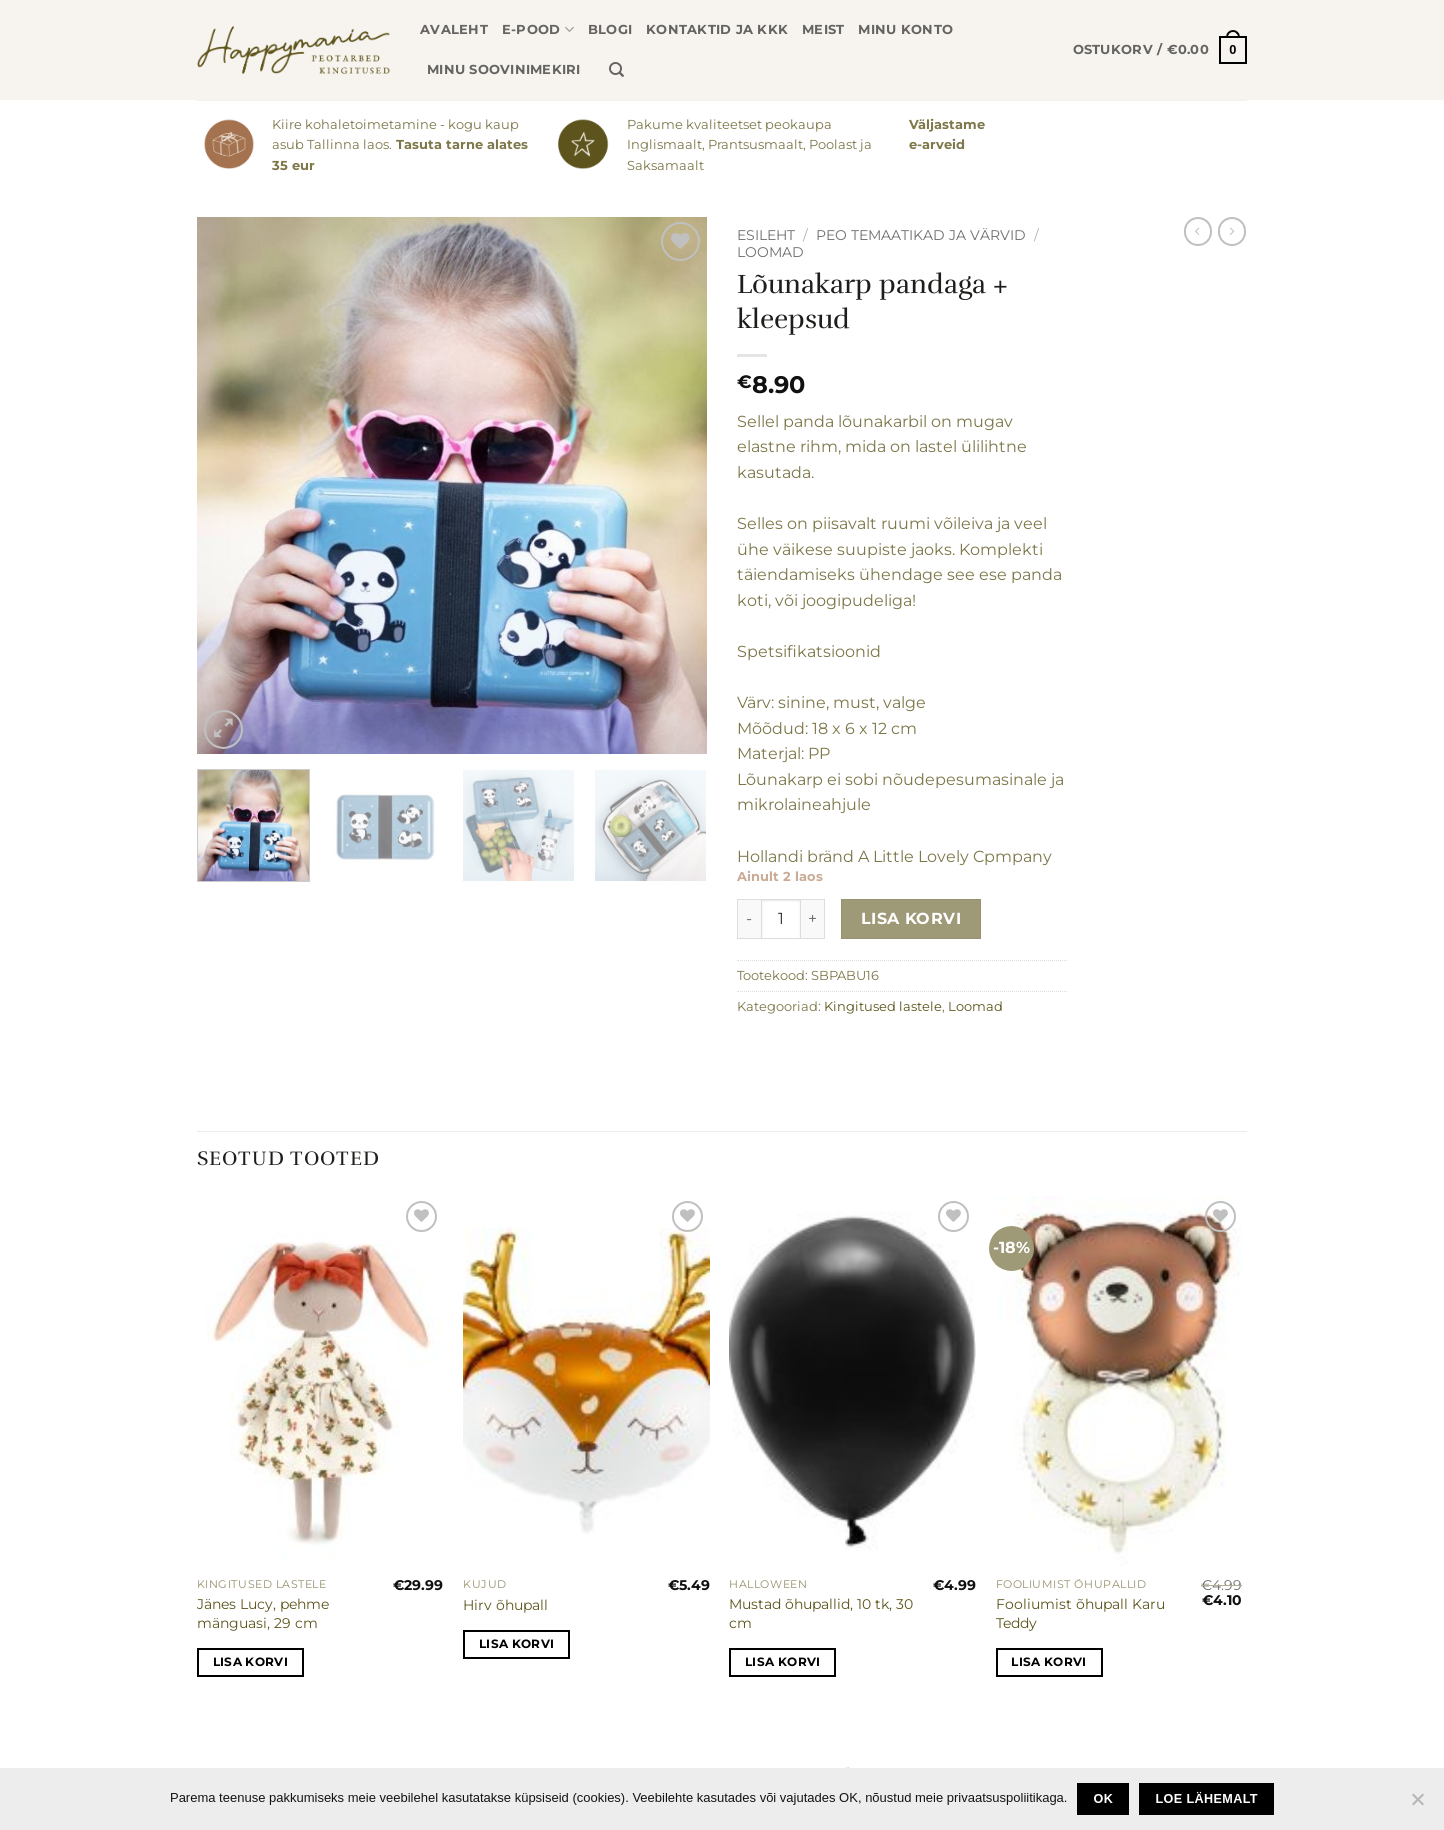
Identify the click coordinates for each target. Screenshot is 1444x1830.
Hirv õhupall (505, 1605)
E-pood (538, 29)
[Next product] (1198, 231)
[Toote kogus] (781, 919)
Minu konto (905, 29)
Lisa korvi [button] (250, 1662)
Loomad (770, 252)
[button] (1160, 50)
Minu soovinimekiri (504, 69)
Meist (823, 29)
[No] (1417, 1805)
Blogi (610, 29)
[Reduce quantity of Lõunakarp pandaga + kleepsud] (749, 919)
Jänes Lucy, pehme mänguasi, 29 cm (263, 1613)
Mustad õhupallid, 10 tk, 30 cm (821, 1613)
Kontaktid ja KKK (717, 29)
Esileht (766, 235)
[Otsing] (616, 70)
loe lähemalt (1207, 1799)
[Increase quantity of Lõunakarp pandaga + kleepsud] (813, 919)
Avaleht (454, 29)
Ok (1104, 1799)
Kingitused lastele (883, 1006)
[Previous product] (1232, 231)
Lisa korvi (911, 918)
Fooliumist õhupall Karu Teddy (1080, 1613)
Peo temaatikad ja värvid (921, 235)
